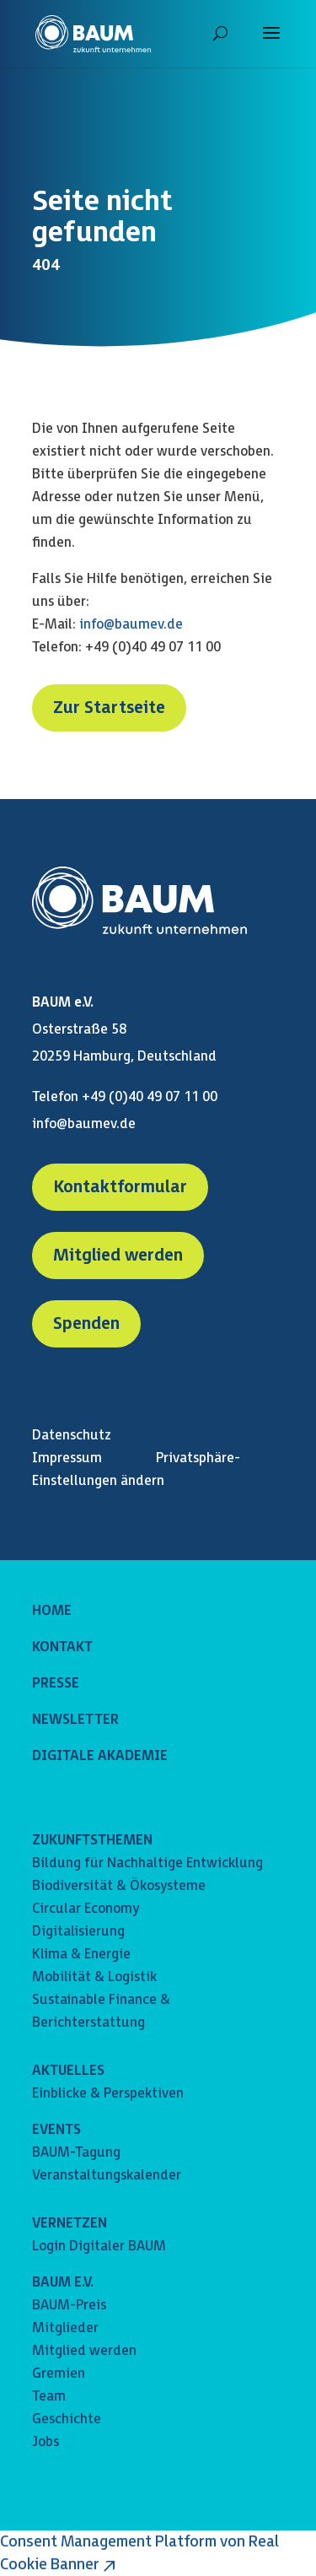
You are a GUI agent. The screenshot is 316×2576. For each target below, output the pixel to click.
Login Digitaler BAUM (99, 2246)
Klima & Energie (81, 1955)
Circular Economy (85, 1909)
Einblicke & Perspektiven (108, 2094)
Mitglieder (65, 2328)
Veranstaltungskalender (106, 2176)
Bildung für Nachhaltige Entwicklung (147, 1863)
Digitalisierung (78, 1932)
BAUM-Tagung (76, 2153)
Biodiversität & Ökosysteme (119, 1886)
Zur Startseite (109, 708)
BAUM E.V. (63, 2283)
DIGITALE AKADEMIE (100, 1756)
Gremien (58, 2374)
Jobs (45, 2442)
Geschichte (66, 2419)
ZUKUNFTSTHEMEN (92, 1841)
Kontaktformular (120, 1187)
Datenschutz (71, 1436)
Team (49, 2397)
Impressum (67, 1458)
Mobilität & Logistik (94, 1977)
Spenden (86, 1324)
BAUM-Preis (69, 2306)
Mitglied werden (118, 1255)
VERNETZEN (69, 2224)
